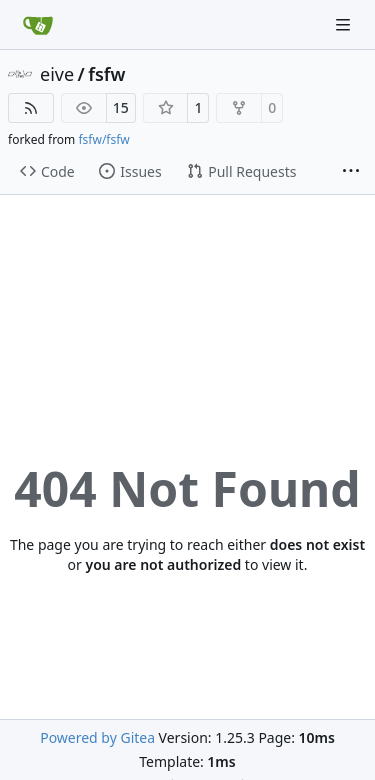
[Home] (38, 25)
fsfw (106, 74)
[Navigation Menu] (345, 24)
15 (121, 107)
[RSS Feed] (31, 108)
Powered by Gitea (97, 737)
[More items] (351, 172)
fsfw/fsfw (103, 139)
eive (57, 74)
